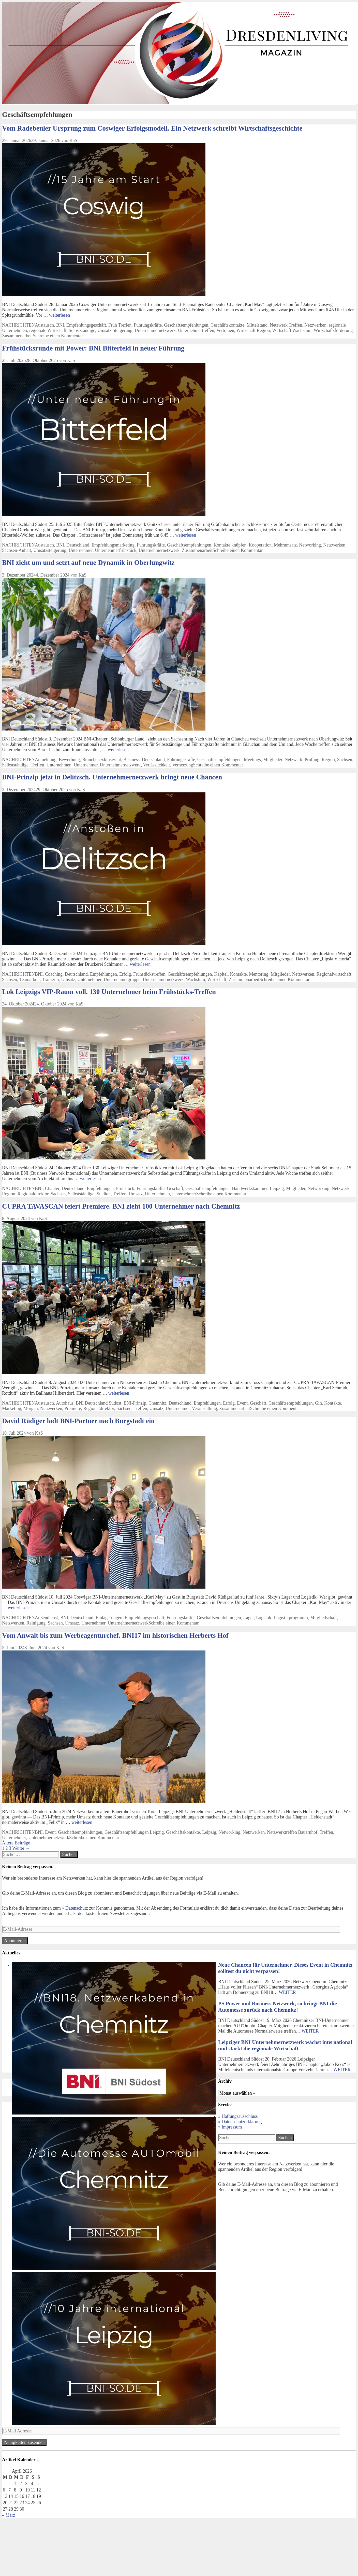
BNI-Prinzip (135, 1403)
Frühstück (125, 1188)
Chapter (52, 1188)
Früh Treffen (119, 325)
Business (131, 759)
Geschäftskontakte (227, 325)
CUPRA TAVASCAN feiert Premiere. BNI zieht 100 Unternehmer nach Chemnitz (121, 1206)
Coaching (54, 974)
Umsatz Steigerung (114, 330)
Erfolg (125, 974)
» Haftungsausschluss (238, 2116)
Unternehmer (81, 550)
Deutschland (77, 545)
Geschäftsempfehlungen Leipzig (134, 1832)
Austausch (44, 325)
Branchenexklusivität (101, 759)
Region (328, 759)
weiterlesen (59, 315)
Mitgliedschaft (323, 1617)
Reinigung (36, 1623)
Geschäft (175, 1188)
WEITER (287, 1992)
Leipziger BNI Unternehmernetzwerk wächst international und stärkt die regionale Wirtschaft (285, 2045)
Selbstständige (82, 330)
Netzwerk (293, 759)
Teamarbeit (29, 979)
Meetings (252, 759)
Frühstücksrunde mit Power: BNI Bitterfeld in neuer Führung (93, 348)
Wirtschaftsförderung (333, 330)
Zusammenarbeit (17, 335)
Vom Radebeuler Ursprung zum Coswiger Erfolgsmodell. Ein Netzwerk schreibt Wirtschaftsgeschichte (152, 128)
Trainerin (50, 979)
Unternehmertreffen (196, 330)
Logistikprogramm (291, 1617)
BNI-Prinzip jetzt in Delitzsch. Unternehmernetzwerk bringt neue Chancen (112, 777)
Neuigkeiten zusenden (24, 2442)
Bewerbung (69, 759)
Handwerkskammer (249, 1188)
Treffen (37, 764)
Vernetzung (182, 764)
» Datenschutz (75, 1908)
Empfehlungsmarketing (113, 545)
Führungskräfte (148, 325)
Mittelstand (257, 325)
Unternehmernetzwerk (155, 330)
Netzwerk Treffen (286, 325)
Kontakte (238, 974)
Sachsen (344, 759)
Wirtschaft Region (253, 330)
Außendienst (46, 1617)
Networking (310, 545)
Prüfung (312, 759)
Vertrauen (225, 330)
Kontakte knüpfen (230, 545)
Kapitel (221, 974)
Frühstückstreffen (149, 974)
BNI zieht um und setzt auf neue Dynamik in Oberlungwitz (88, 562)
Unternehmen (59, 764)
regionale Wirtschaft (47, 330)
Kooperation (260, 545)
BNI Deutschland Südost (98, 1403)
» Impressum (230, 2127)
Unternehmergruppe (122, 979)
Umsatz (68, 979)
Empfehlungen (103, 974)
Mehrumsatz (285, 545)
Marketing (11, 1408)
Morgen (30, 1408)
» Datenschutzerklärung (240, 2121)
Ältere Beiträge (16, 1842)
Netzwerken (315, 325)
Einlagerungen (109, 1617)
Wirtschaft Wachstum (291, 330)
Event (242, 1403)
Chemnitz (157, 1403)
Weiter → (21, 1848)
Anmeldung (45, 759)
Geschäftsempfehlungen (186, 325)
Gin (318, 1403)
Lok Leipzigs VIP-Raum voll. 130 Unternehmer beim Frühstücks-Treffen (109, 992)
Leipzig (277, 1188)
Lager (248, 1617)
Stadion (104, 1193)
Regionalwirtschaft (334, 974)
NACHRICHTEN (18, 325)
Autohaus (64, 1403)
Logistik (263, 1617)
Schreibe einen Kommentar (58, 335)
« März (8, 2515)
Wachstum (195, 979)
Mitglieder (272, 759)
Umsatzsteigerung (49, 550)
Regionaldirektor (33, 1193)
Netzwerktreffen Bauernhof (292, 1832)
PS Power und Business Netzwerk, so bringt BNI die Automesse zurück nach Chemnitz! (277, 2006)
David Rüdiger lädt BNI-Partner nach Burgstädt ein (78, 1421)
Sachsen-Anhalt (16, 550)
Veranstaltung (204, 1408)
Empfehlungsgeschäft (86, 325)
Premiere (73, 1408)
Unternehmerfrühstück (115, 550)
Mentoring (258, 974)
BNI (60, 325)
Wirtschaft (216, 979)
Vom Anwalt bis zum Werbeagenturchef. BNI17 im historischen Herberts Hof (115, 1635)
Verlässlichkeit (156, 764)
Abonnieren (15, 1940)
